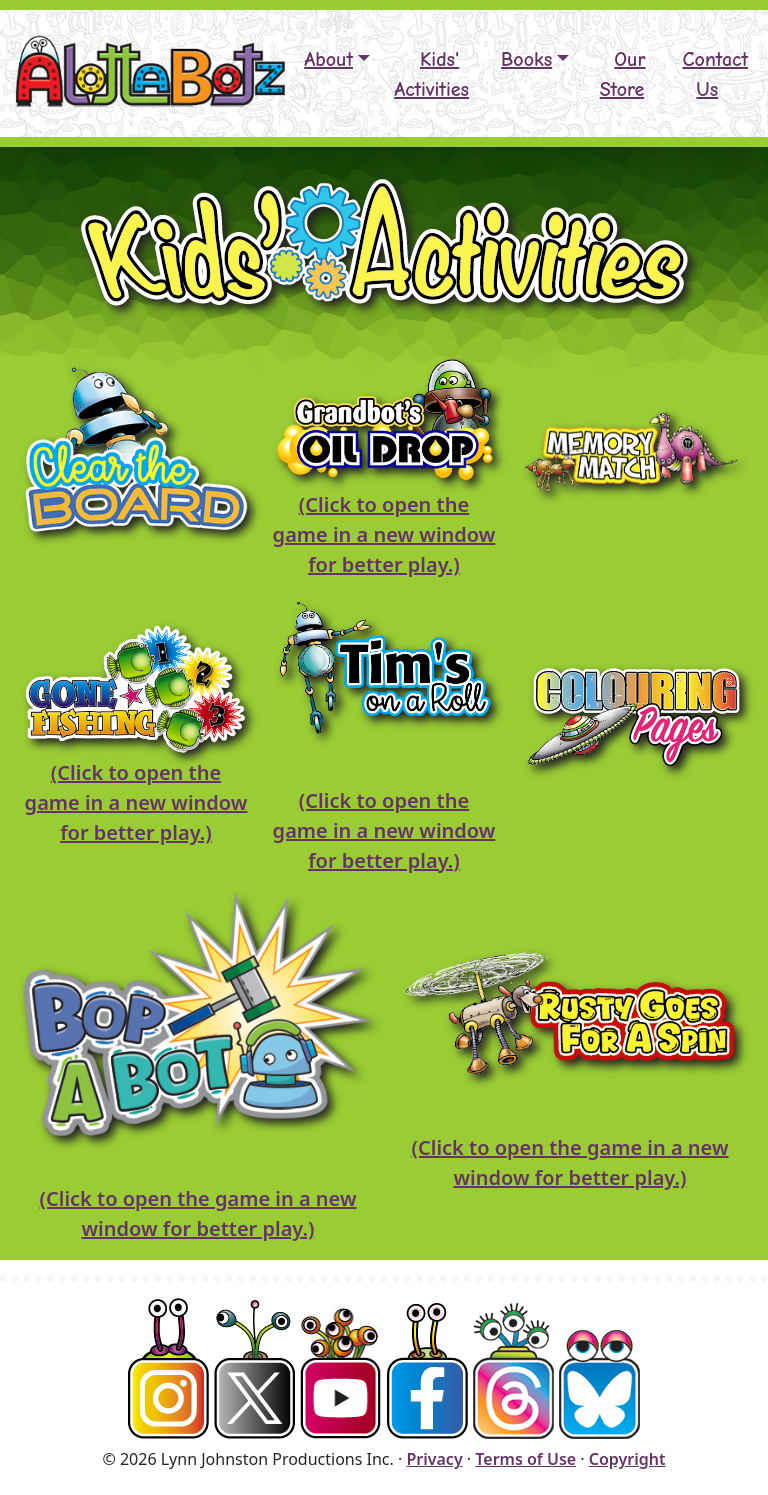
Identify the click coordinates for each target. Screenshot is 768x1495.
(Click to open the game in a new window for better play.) (384, 534)
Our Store (623, 74)
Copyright (627, 1459)
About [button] (328, 59)
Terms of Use (525, 1459)
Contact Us (715, 74)
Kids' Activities (431, 74)
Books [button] (526, 59)
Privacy (434, 1459)
